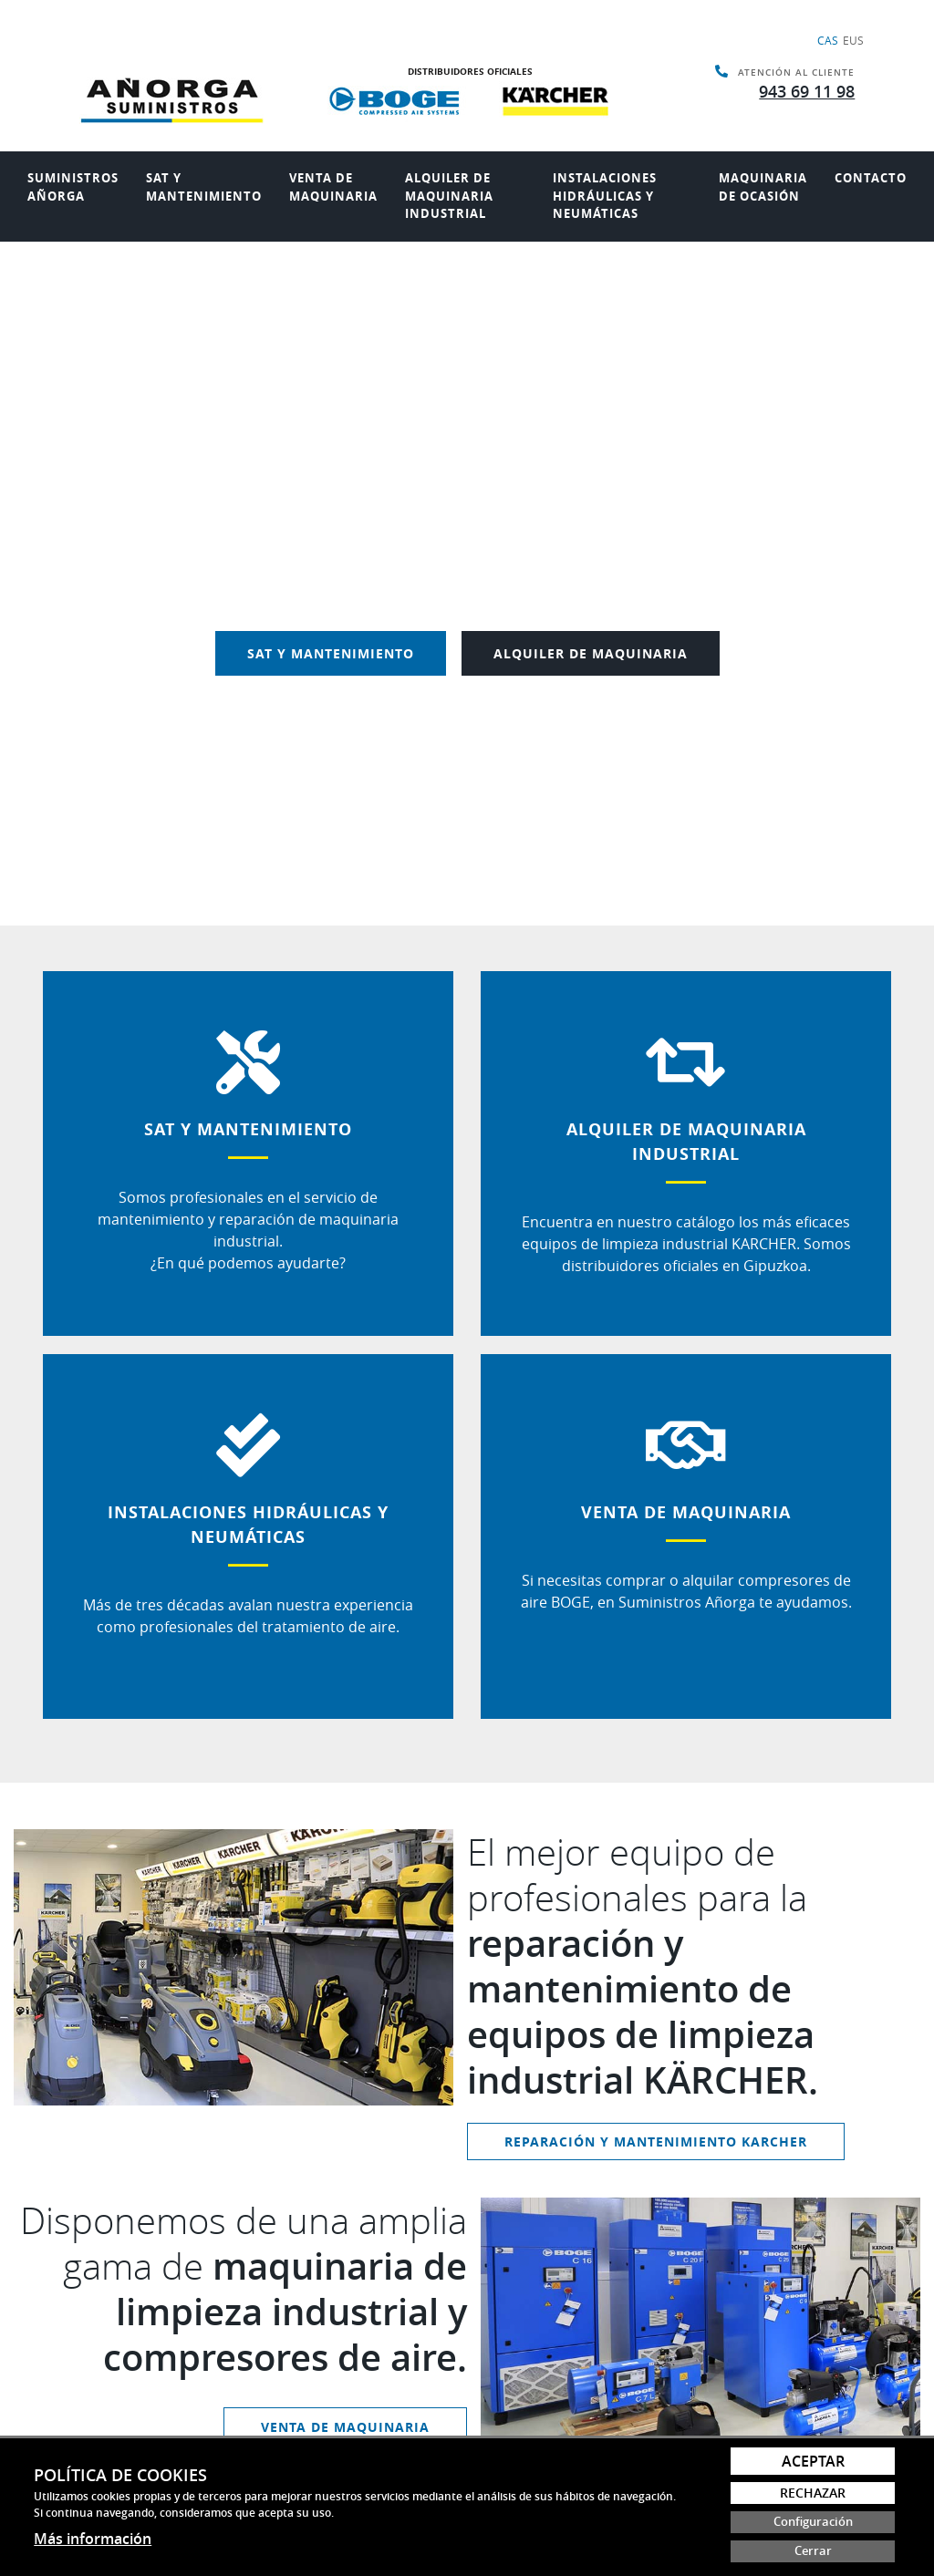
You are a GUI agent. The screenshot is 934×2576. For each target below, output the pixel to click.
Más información (92, 2539)
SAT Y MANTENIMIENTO (330, 653)
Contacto (871, 178)
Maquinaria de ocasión (763, 187)
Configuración (813, 2521)
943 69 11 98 (807, 91)
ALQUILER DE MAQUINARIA (590, 653)
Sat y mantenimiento (204, 187)
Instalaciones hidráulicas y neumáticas (605, 196)
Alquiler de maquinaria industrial (449, 196)
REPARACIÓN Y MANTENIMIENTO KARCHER (655, 2141)
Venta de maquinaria (333, 187)
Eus (853, 40)
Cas (827, 40)
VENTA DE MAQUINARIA (345, 2427)
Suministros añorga (73, 187)
